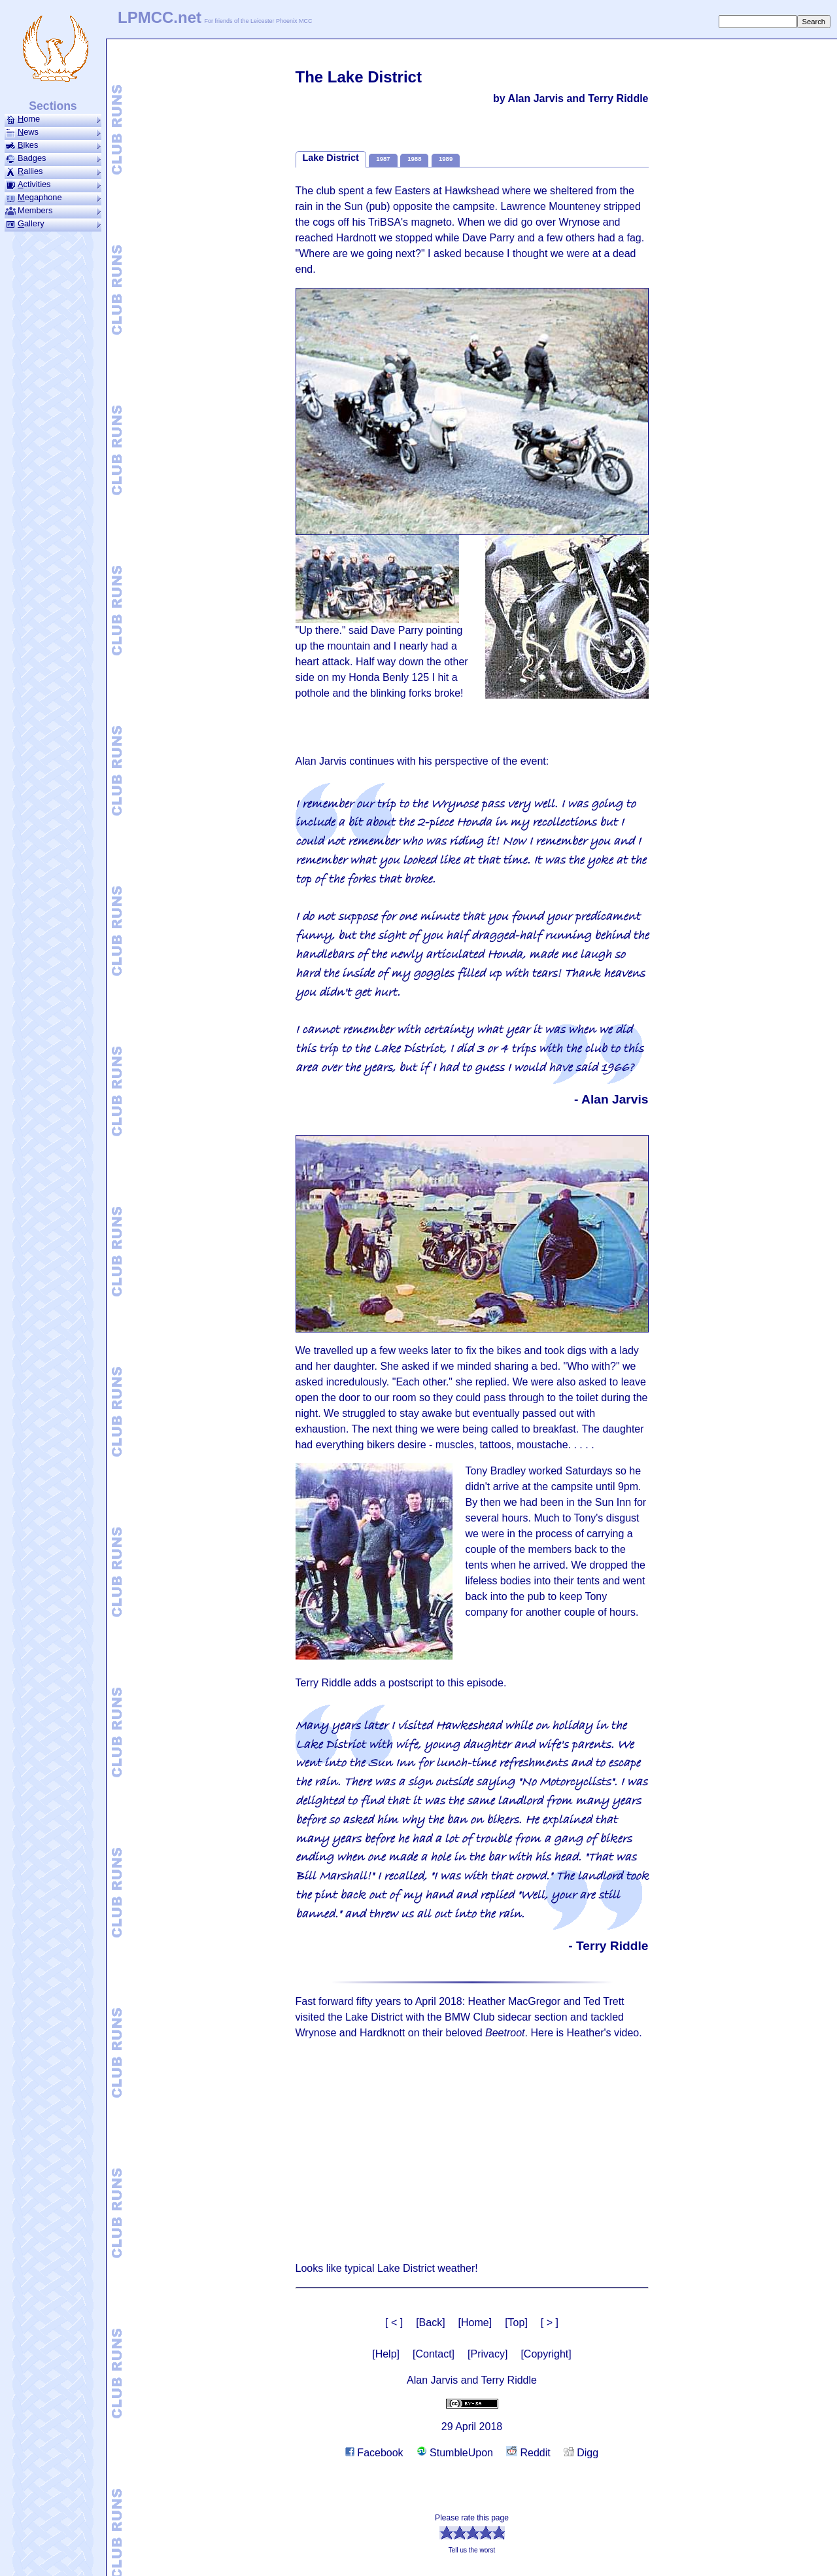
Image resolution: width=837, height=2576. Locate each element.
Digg (581, 2452)
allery (53, 223)
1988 (414, 158)
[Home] (475, 2322)
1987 (383, 158)
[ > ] (549, 2322)
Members (53, 210)
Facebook (374, 2452)
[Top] (516, 2322)
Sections (53, 106)
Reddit (528, 2452)
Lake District (331, 157)
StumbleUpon (455, 2452)
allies (53, 171)
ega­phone (53, 197)
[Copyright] (546, 2353)
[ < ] (394, 2322)
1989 (446, 158)
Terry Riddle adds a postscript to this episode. (401, 1682)
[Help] (386, 2353)
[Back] (430, 2322)
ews (53, 132)
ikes (53, 145)
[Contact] (433, 2353)
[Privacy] (487, 2353)
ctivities (53, 184)
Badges (53, 158)
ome (53, 119)
